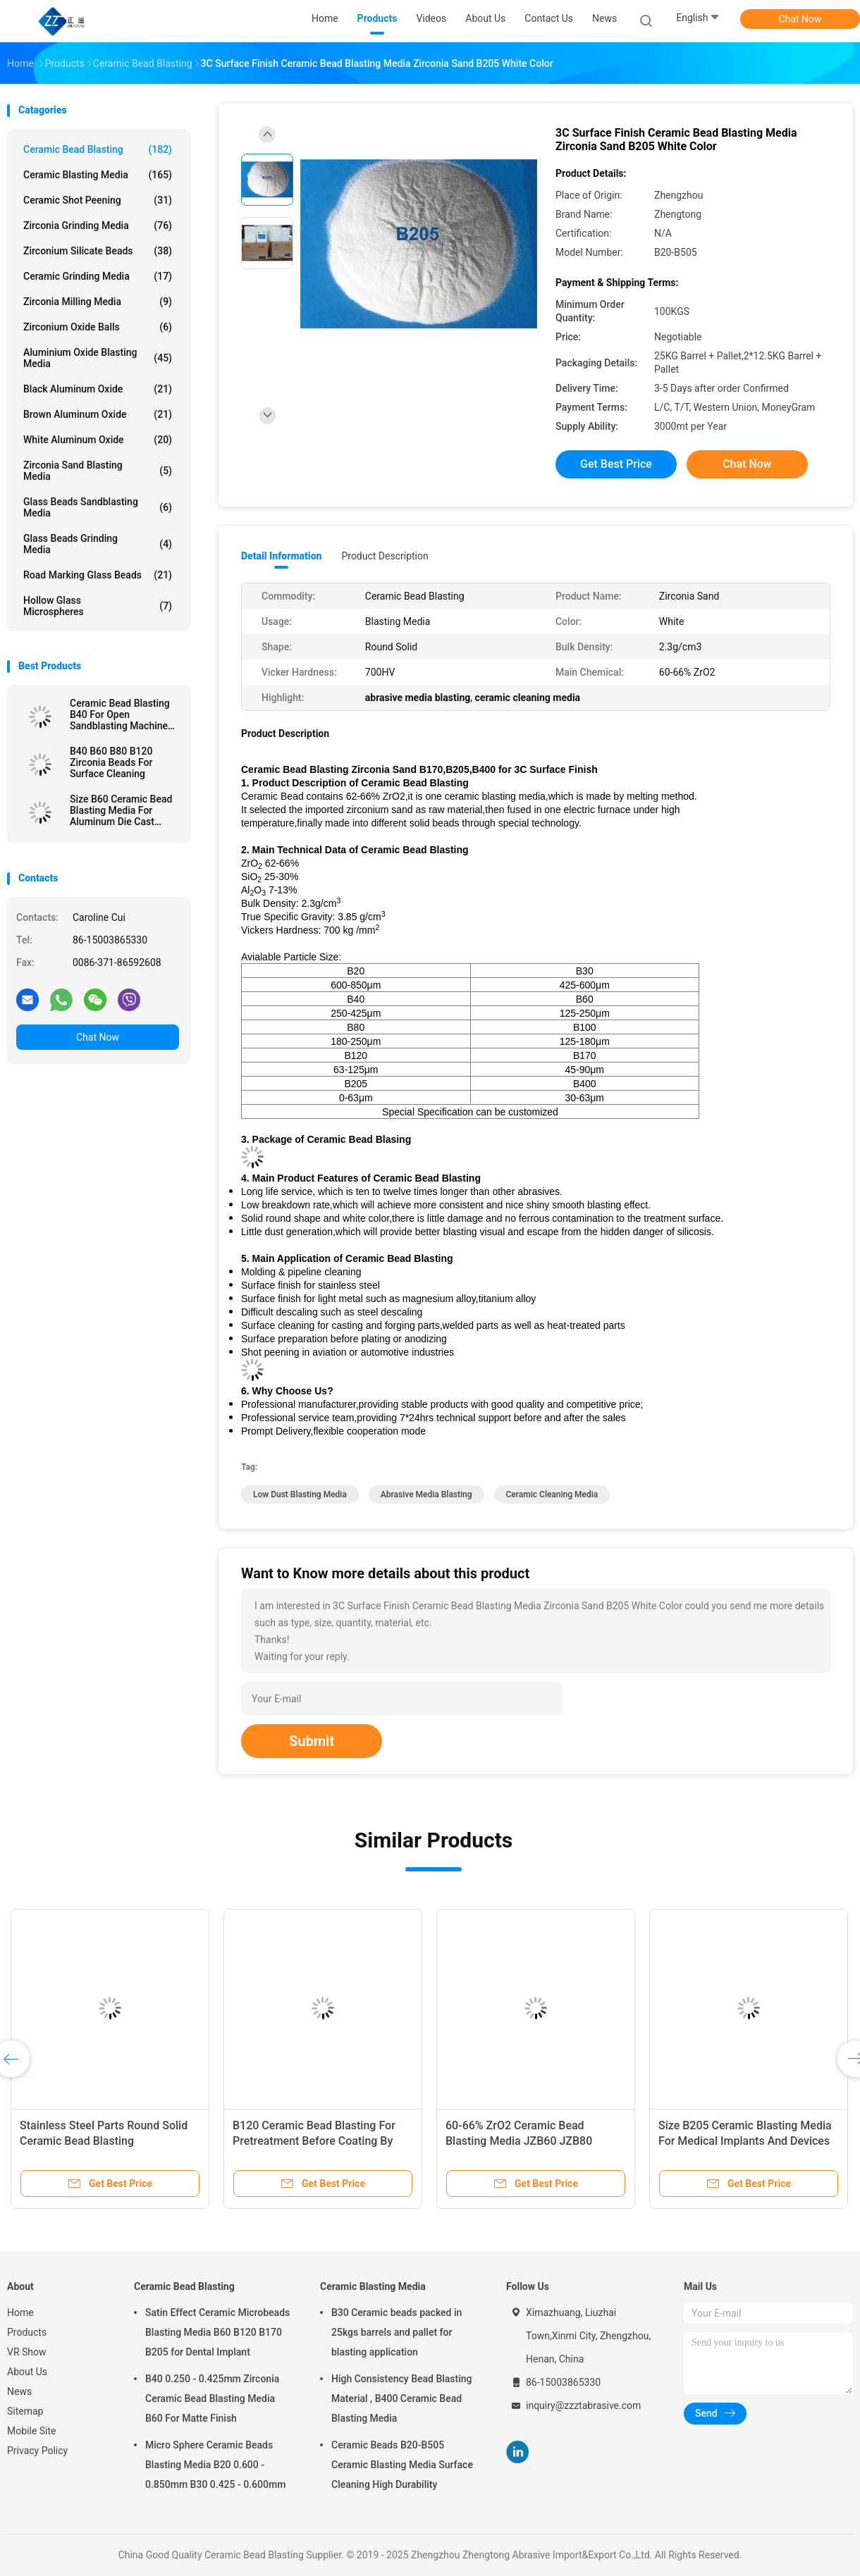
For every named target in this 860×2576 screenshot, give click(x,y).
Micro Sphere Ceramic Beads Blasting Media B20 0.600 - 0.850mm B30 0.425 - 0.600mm (215, 2464)
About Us (27, 2371)
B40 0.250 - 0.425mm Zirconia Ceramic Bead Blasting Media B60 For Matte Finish (212, 2398)
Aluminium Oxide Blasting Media (97, 358)
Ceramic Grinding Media (97, 276)
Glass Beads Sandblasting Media (97, 507)
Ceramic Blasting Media (97, 175)
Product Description (384, 556)
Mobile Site (31, 2430)
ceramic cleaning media (552, 1494)
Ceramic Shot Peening (97, 200)
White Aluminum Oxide (97, 440)
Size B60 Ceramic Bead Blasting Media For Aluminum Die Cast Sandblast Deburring (121, 810)
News (19, 2391)
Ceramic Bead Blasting (97, 149)
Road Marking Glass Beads (97, 575)
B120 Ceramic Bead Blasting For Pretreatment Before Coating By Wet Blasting (314, 2141)
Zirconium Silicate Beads (97, 251)
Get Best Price (616, 464)
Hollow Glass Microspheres (97, 606)
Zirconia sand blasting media (97, 470)
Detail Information (281, 556)
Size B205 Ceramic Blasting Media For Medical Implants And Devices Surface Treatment (745, 2141)
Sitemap (25, 2411)
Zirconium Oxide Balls (97, 327)
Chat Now (800, 19)
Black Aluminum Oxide (97, 389)
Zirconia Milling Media (97, 302)
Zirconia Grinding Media (97, 225)
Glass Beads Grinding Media (97, 544)
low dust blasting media (300, 1494)
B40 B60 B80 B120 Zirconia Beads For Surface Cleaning (111, 762)
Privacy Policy (37, 2450)
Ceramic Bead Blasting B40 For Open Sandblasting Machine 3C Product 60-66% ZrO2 (124, 714)
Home (20, 2312)
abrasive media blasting (426, 1494)
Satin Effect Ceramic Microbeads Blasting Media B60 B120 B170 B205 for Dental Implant (217, 2332)
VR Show (27, 2352)
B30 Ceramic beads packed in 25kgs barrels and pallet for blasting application (396, 2332)
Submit (311, 1741)
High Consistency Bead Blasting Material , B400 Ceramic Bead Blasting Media (401, 2398)
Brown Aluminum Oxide (97, 414)
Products (27, 2332)
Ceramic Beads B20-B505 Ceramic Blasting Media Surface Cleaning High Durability (402, 2464)
